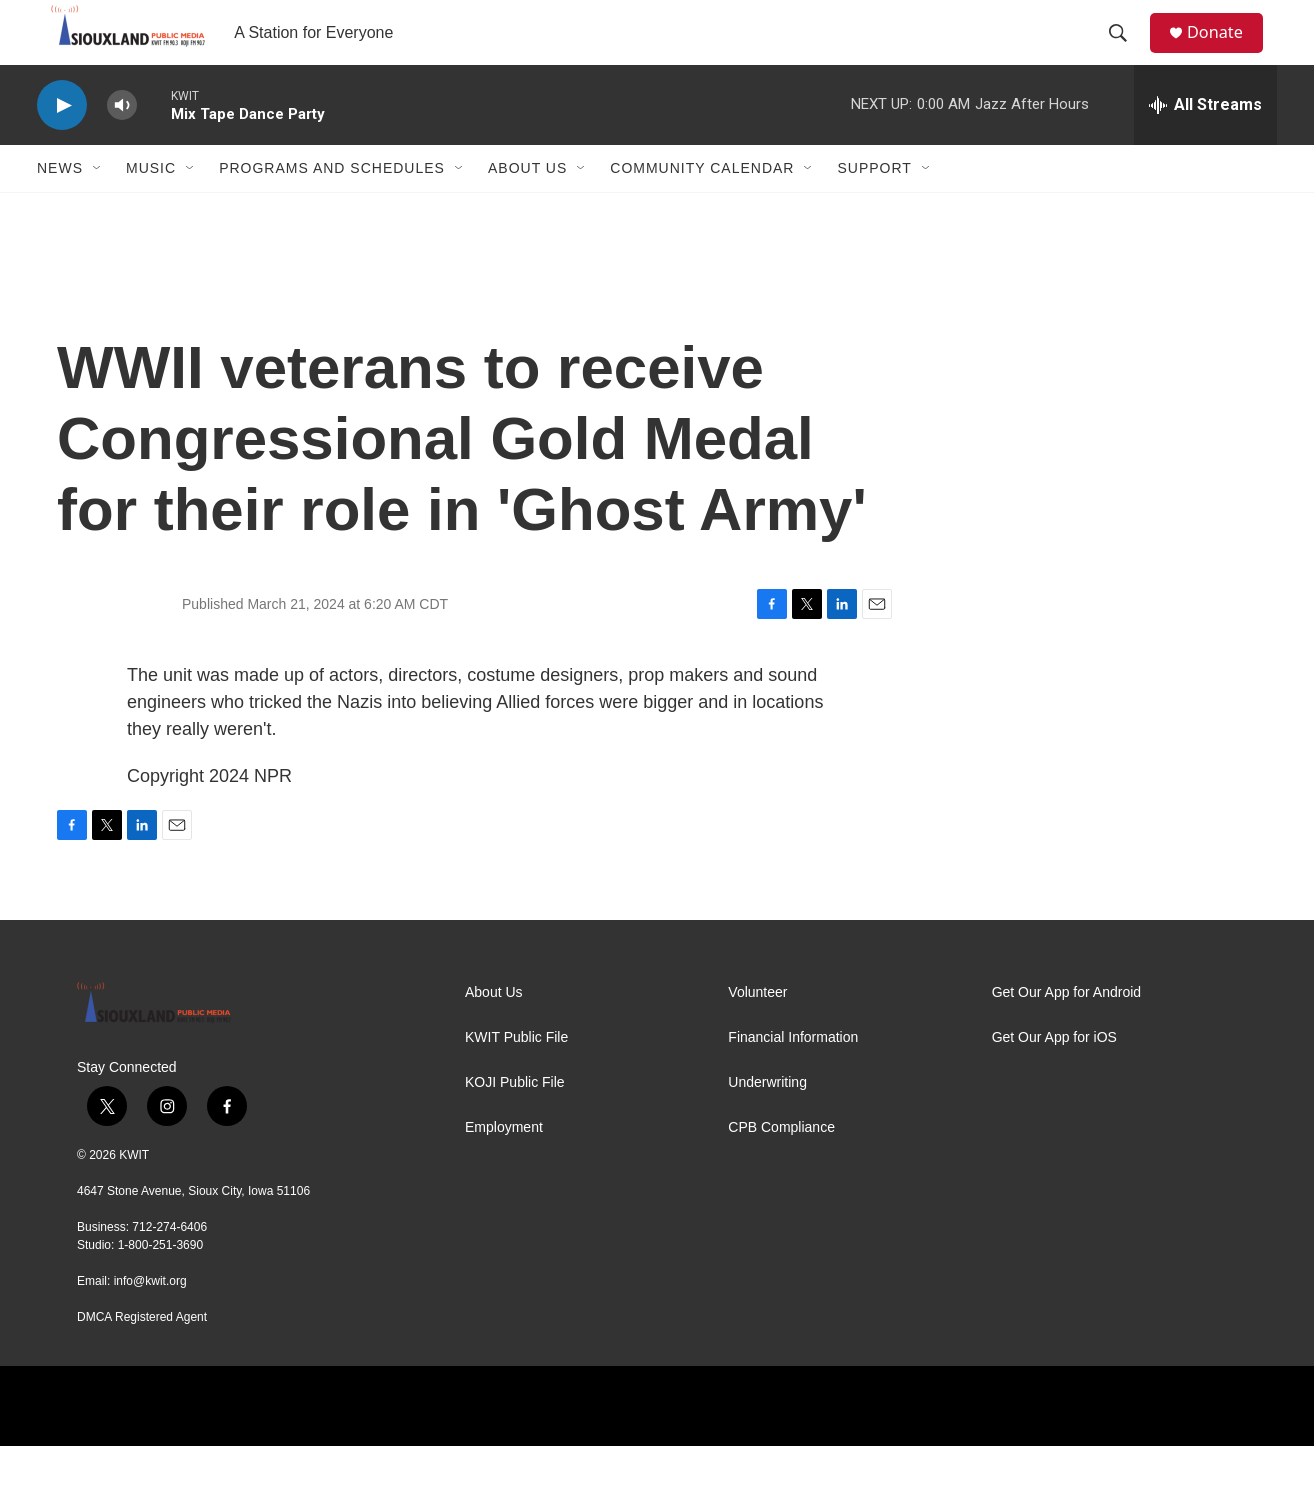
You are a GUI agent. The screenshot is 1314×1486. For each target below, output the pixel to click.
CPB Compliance (781, 1167)
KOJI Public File (515, 1122)
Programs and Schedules (332, 208)
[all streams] (1205, 145)
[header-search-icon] (1126, 53)
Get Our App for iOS (1054, 1077)
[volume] (122, 145)
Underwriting (767, 1122)
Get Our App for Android (1066, 1032)
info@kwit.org (150, 1321)
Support (874, 208)
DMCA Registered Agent (142, 1357)
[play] (62, 145)
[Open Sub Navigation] (98, 208)
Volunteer (757, 1032)
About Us (527, 208)
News (60, 208)
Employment (504, 1167)
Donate (1226, 52)
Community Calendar (702, 208)
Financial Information (793, 1077)
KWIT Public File (516, 1077)
